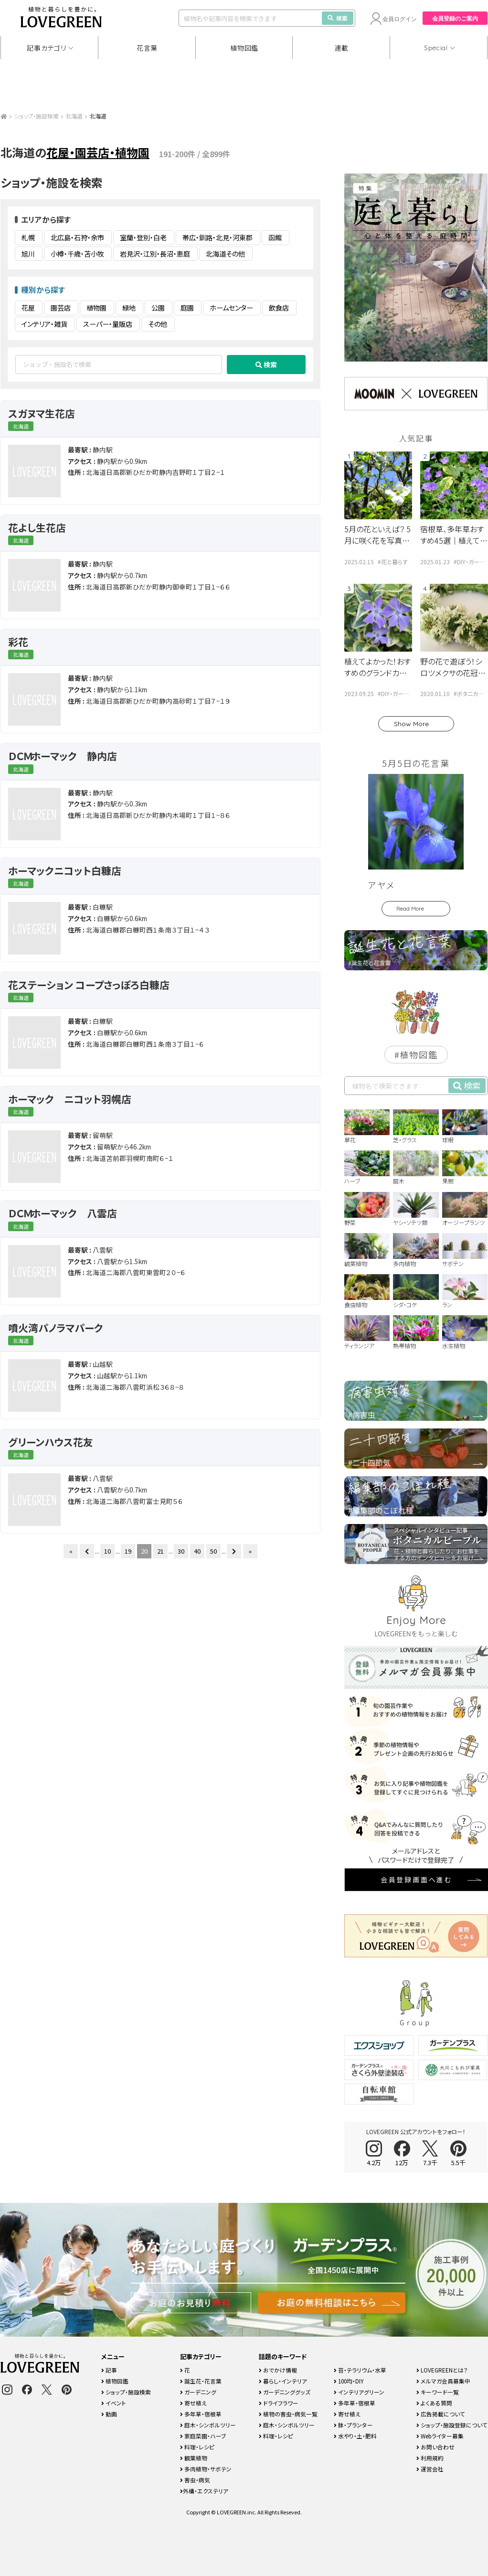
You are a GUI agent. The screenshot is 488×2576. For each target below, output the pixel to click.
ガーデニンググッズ (284, 2392)
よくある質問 (434, 2403)
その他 (157, 324)
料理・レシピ (197, 2447)
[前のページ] (87, 1551)
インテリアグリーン (359, 2392)
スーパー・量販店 (107, 324)
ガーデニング (198, 2392)
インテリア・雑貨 (44, 324)
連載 (342, 48)
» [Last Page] (250, 1551)
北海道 (74, 116)
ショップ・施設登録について (452, 2425)
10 (107, 1551)
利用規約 (430, 2458)
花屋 (28, 307)
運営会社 (430, 2469)
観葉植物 (193, 2458)
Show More (411, 723)
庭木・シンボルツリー (208, 2425)
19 (128, 1551)
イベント (113, 2403)
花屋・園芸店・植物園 (97, 152)
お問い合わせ (435, 2447)
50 (213, 1551)
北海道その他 (225, 253)
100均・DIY (349, 2381)
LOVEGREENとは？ (442, 2370)
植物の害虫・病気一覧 (288, 2414)
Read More (410, 908)
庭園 (187, 307)
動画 (109, 2414)
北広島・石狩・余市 (77, 237)
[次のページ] (234, 1551)
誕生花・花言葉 (201, 2381)
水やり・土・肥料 (355, 2436)
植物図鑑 (244, 48)
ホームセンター (231, 307)
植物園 (96, 307)
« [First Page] (71, 1551)
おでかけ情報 (278, 2370)
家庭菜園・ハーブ (203, 2436)
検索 (338, 18)
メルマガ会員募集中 (443, 2381)
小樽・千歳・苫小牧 (77, 253)
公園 (158, 307)
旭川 (28, 253)
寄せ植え (193, 2403)
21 (160, 1551)
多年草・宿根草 (201, 2414)
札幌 (28, 237)
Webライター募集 (440, 2436)
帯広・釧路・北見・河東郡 (217, 237)
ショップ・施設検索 (36, 116)
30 (181, 1551)
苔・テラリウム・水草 (360, 2370)
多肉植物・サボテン (206, 2469)
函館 (275, 237)
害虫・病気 (195, 2480)
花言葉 (147, 48)
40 (197, 1551)
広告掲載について (440, 2414)
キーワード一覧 (437, 2392)
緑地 (129, 307)
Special (436, 47)
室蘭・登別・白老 (143, 237)
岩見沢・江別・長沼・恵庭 (155, 253)
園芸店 (61, 307)
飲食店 (279, 307)
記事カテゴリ (46, 48)
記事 (109, 2370)
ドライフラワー (278, 2403)
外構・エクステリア (204, 2491)
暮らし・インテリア (283, 2381)
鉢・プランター (353, 2425)
